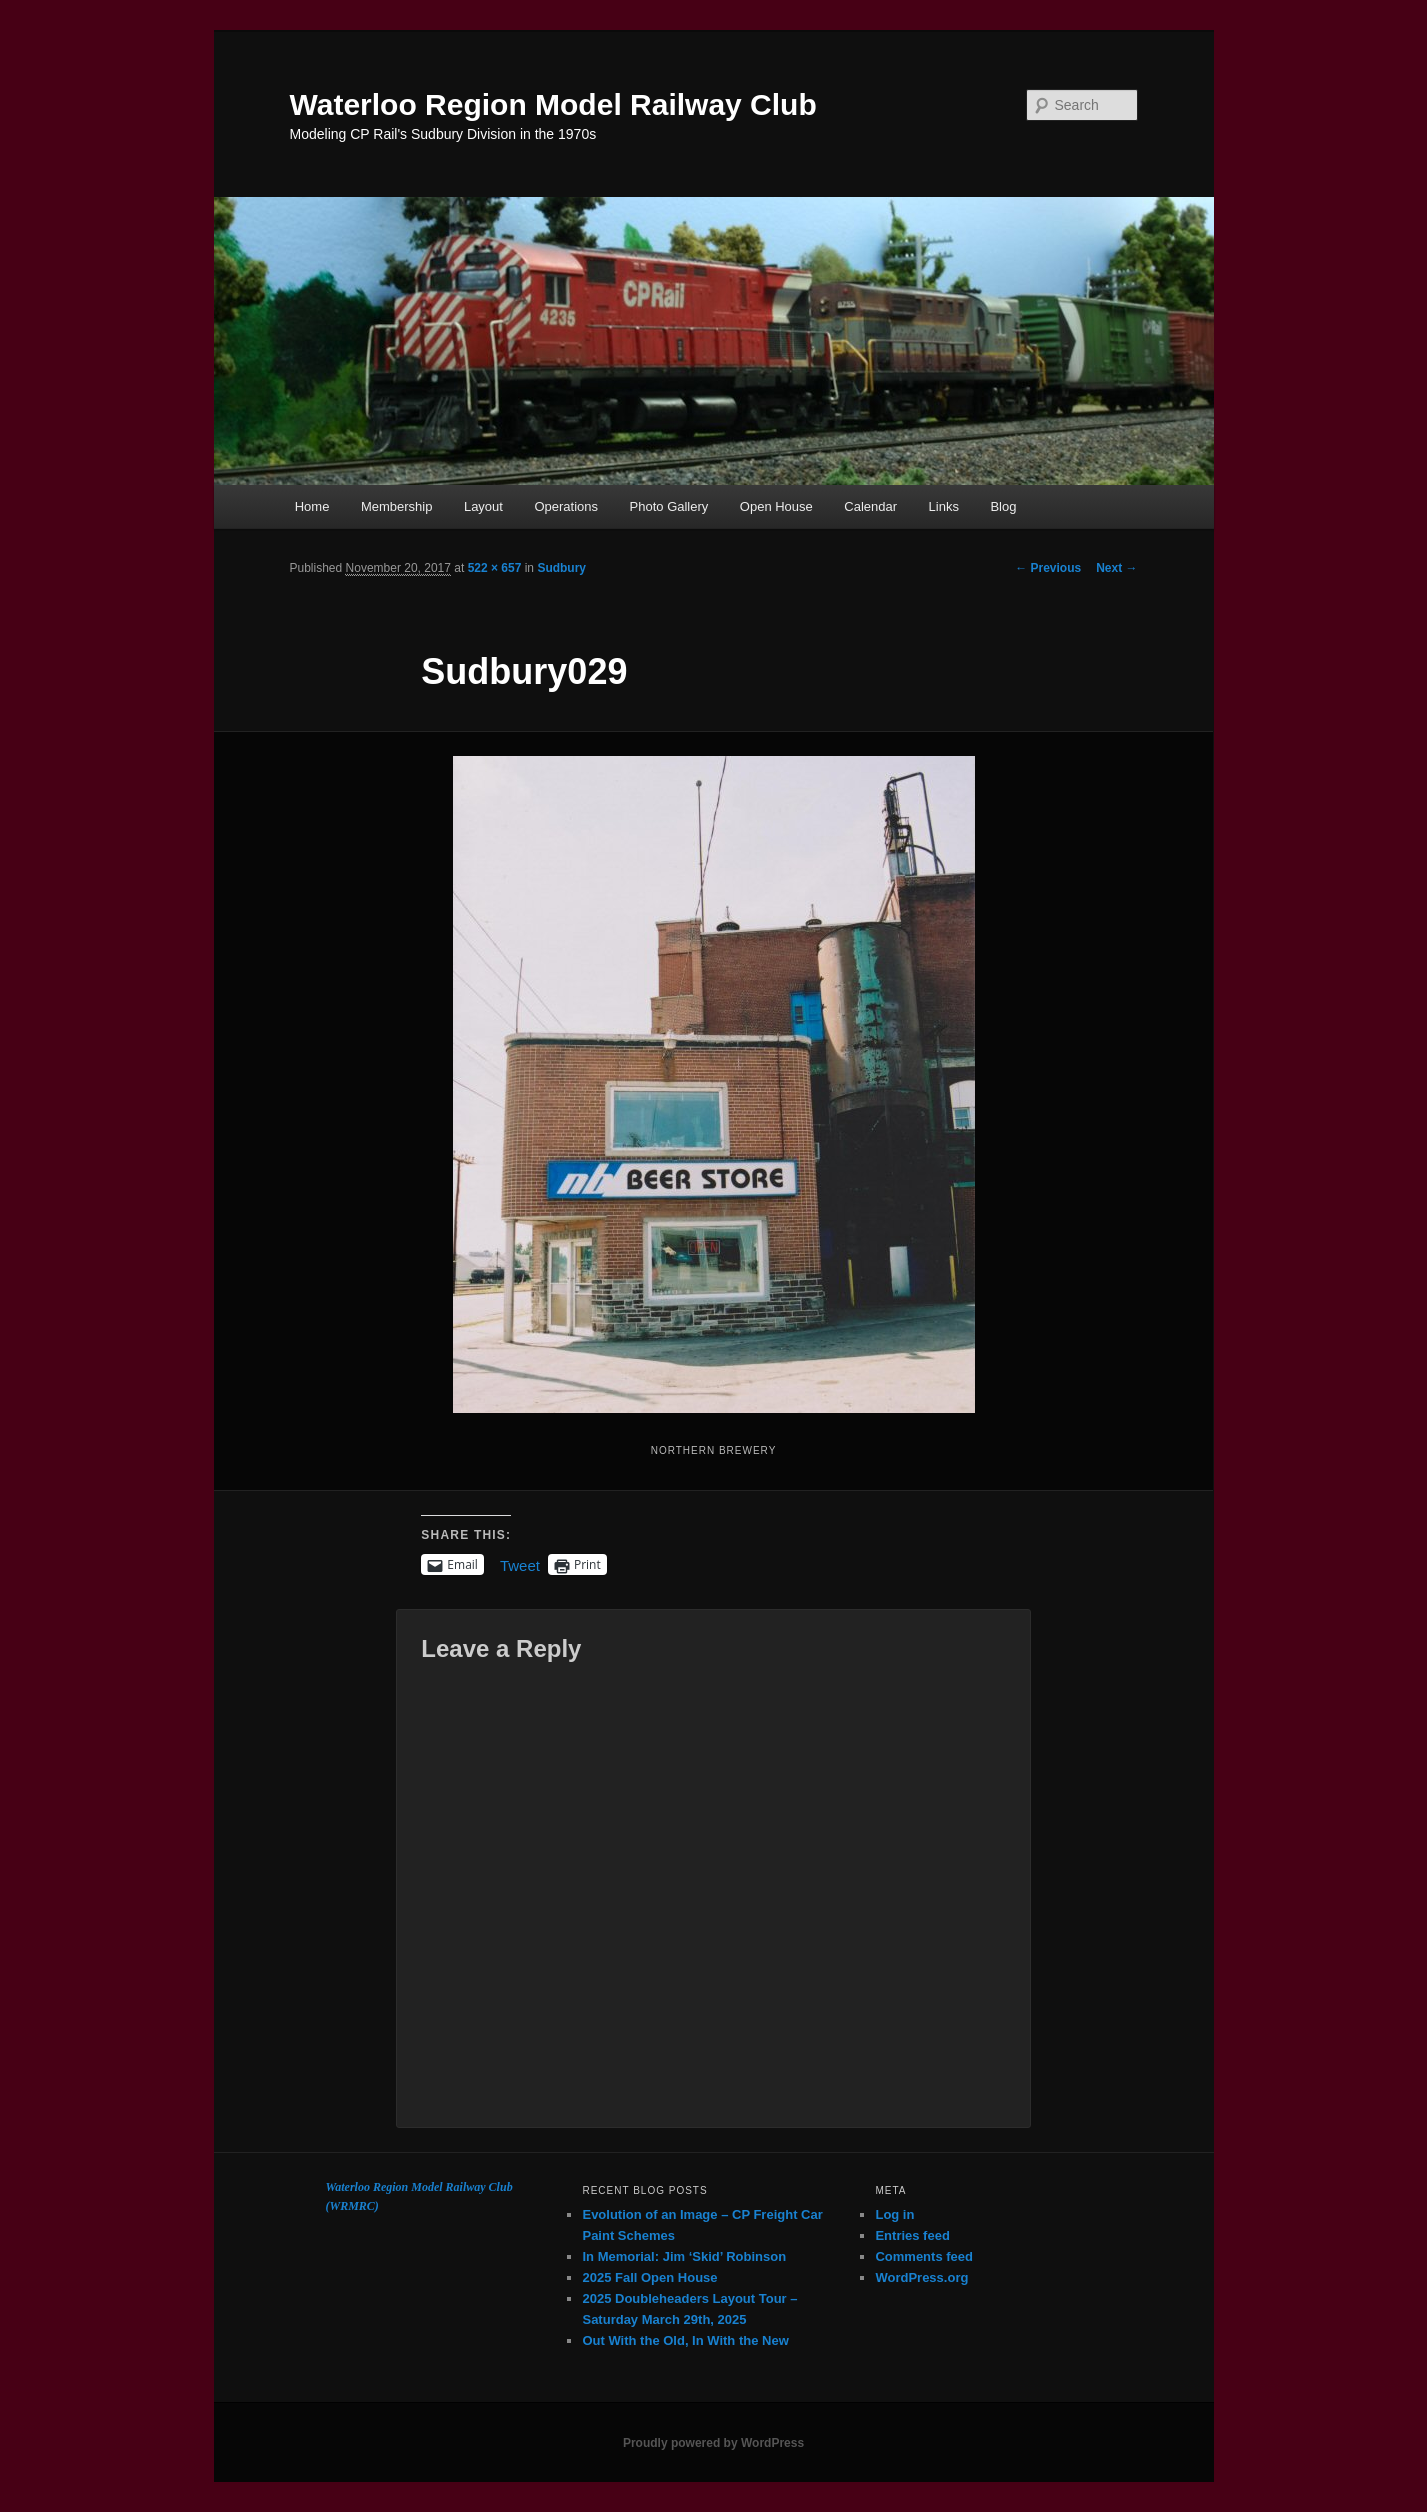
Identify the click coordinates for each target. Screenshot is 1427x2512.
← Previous (1048, 568)
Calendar (870, 506)
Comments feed (924, 2256)
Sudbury (561, 568)
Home (312, 506)
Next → (1116, 568)
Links (944, 506)
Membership (397, 506)
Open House (776, 506)
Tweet (520, 1564)
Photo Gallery (669, 506)
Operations (566, 506)
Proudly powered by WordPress (713, 2443)
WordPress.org (921, 2277)
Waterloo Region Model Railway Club (553, 104)
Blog (1003, 506)
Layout (483, 506)
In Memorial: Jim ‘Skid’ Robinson (684, 2256)
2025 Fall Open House (649, 2277)
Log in (894, 2214)
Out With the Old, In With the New (685, 2340)
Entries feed (912, 2235)
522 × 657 (495, 568)
